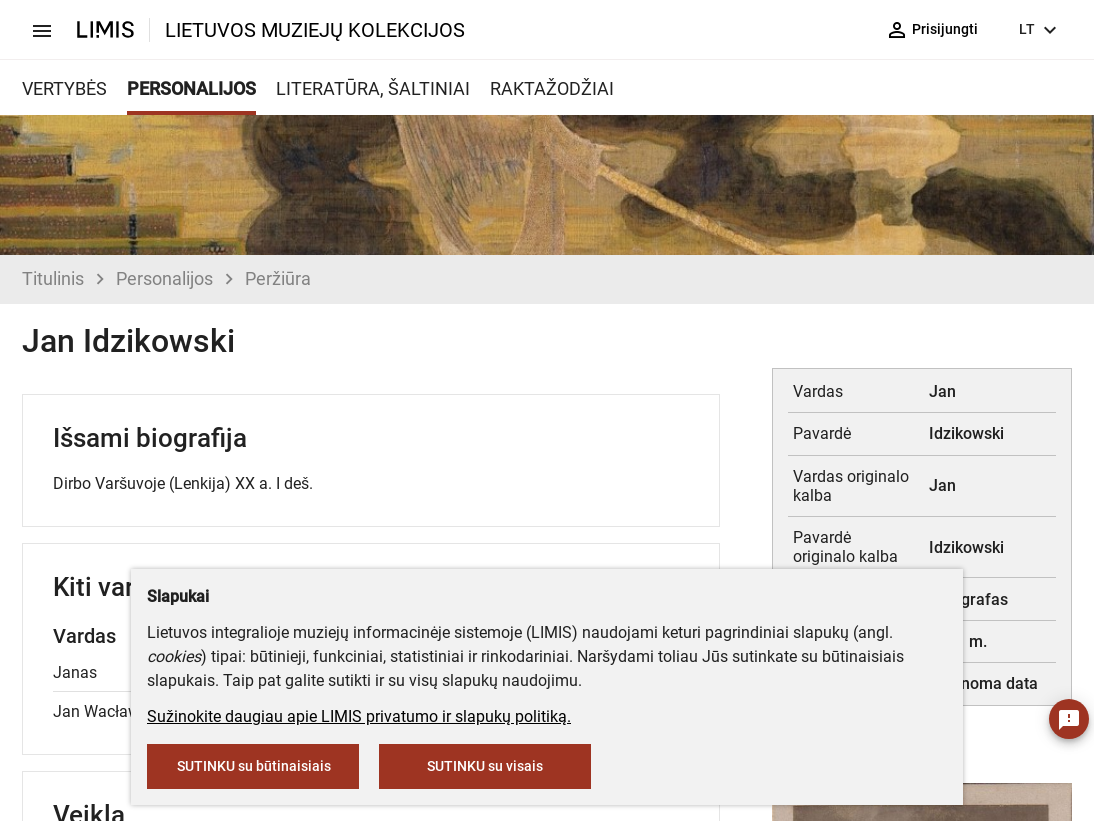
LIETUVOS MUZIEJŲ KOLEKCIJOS (315, 30)
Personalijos (164, 278)
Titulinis (53, 278)
